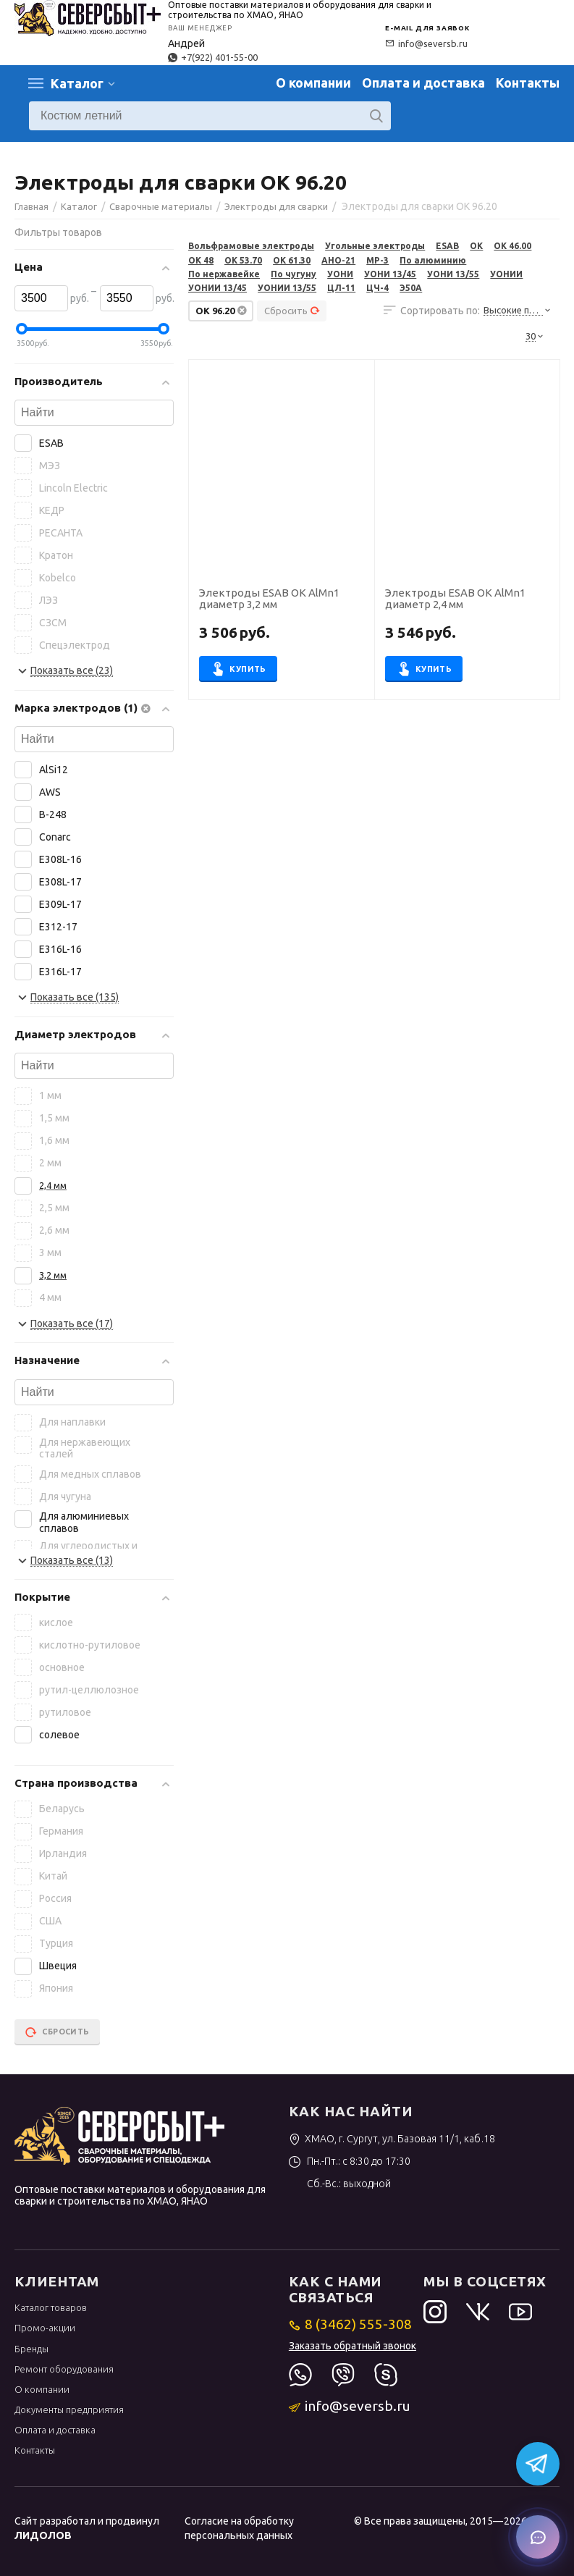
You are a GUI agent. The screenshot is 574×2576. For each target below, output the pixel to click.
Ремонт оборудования (64, 2369)
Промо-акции (44, 2328)
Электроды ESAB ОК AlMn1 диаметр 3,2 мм (269, 599)
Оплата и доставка (423, 82)
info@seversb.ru (426, 43)
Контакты (528, 82)
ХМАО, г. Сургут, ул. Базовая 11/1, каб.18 (392, 2138)
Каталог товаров (50, 2307)
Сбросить (292, 311)
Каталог (77, 83)
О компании (313, 82)
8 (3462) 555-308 (351, 2324)
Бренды (31, 2349)
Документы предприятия (69, 2409)
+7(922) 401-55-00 (213, 57)
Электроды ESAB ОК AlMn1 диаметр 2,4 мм (455, 599)
